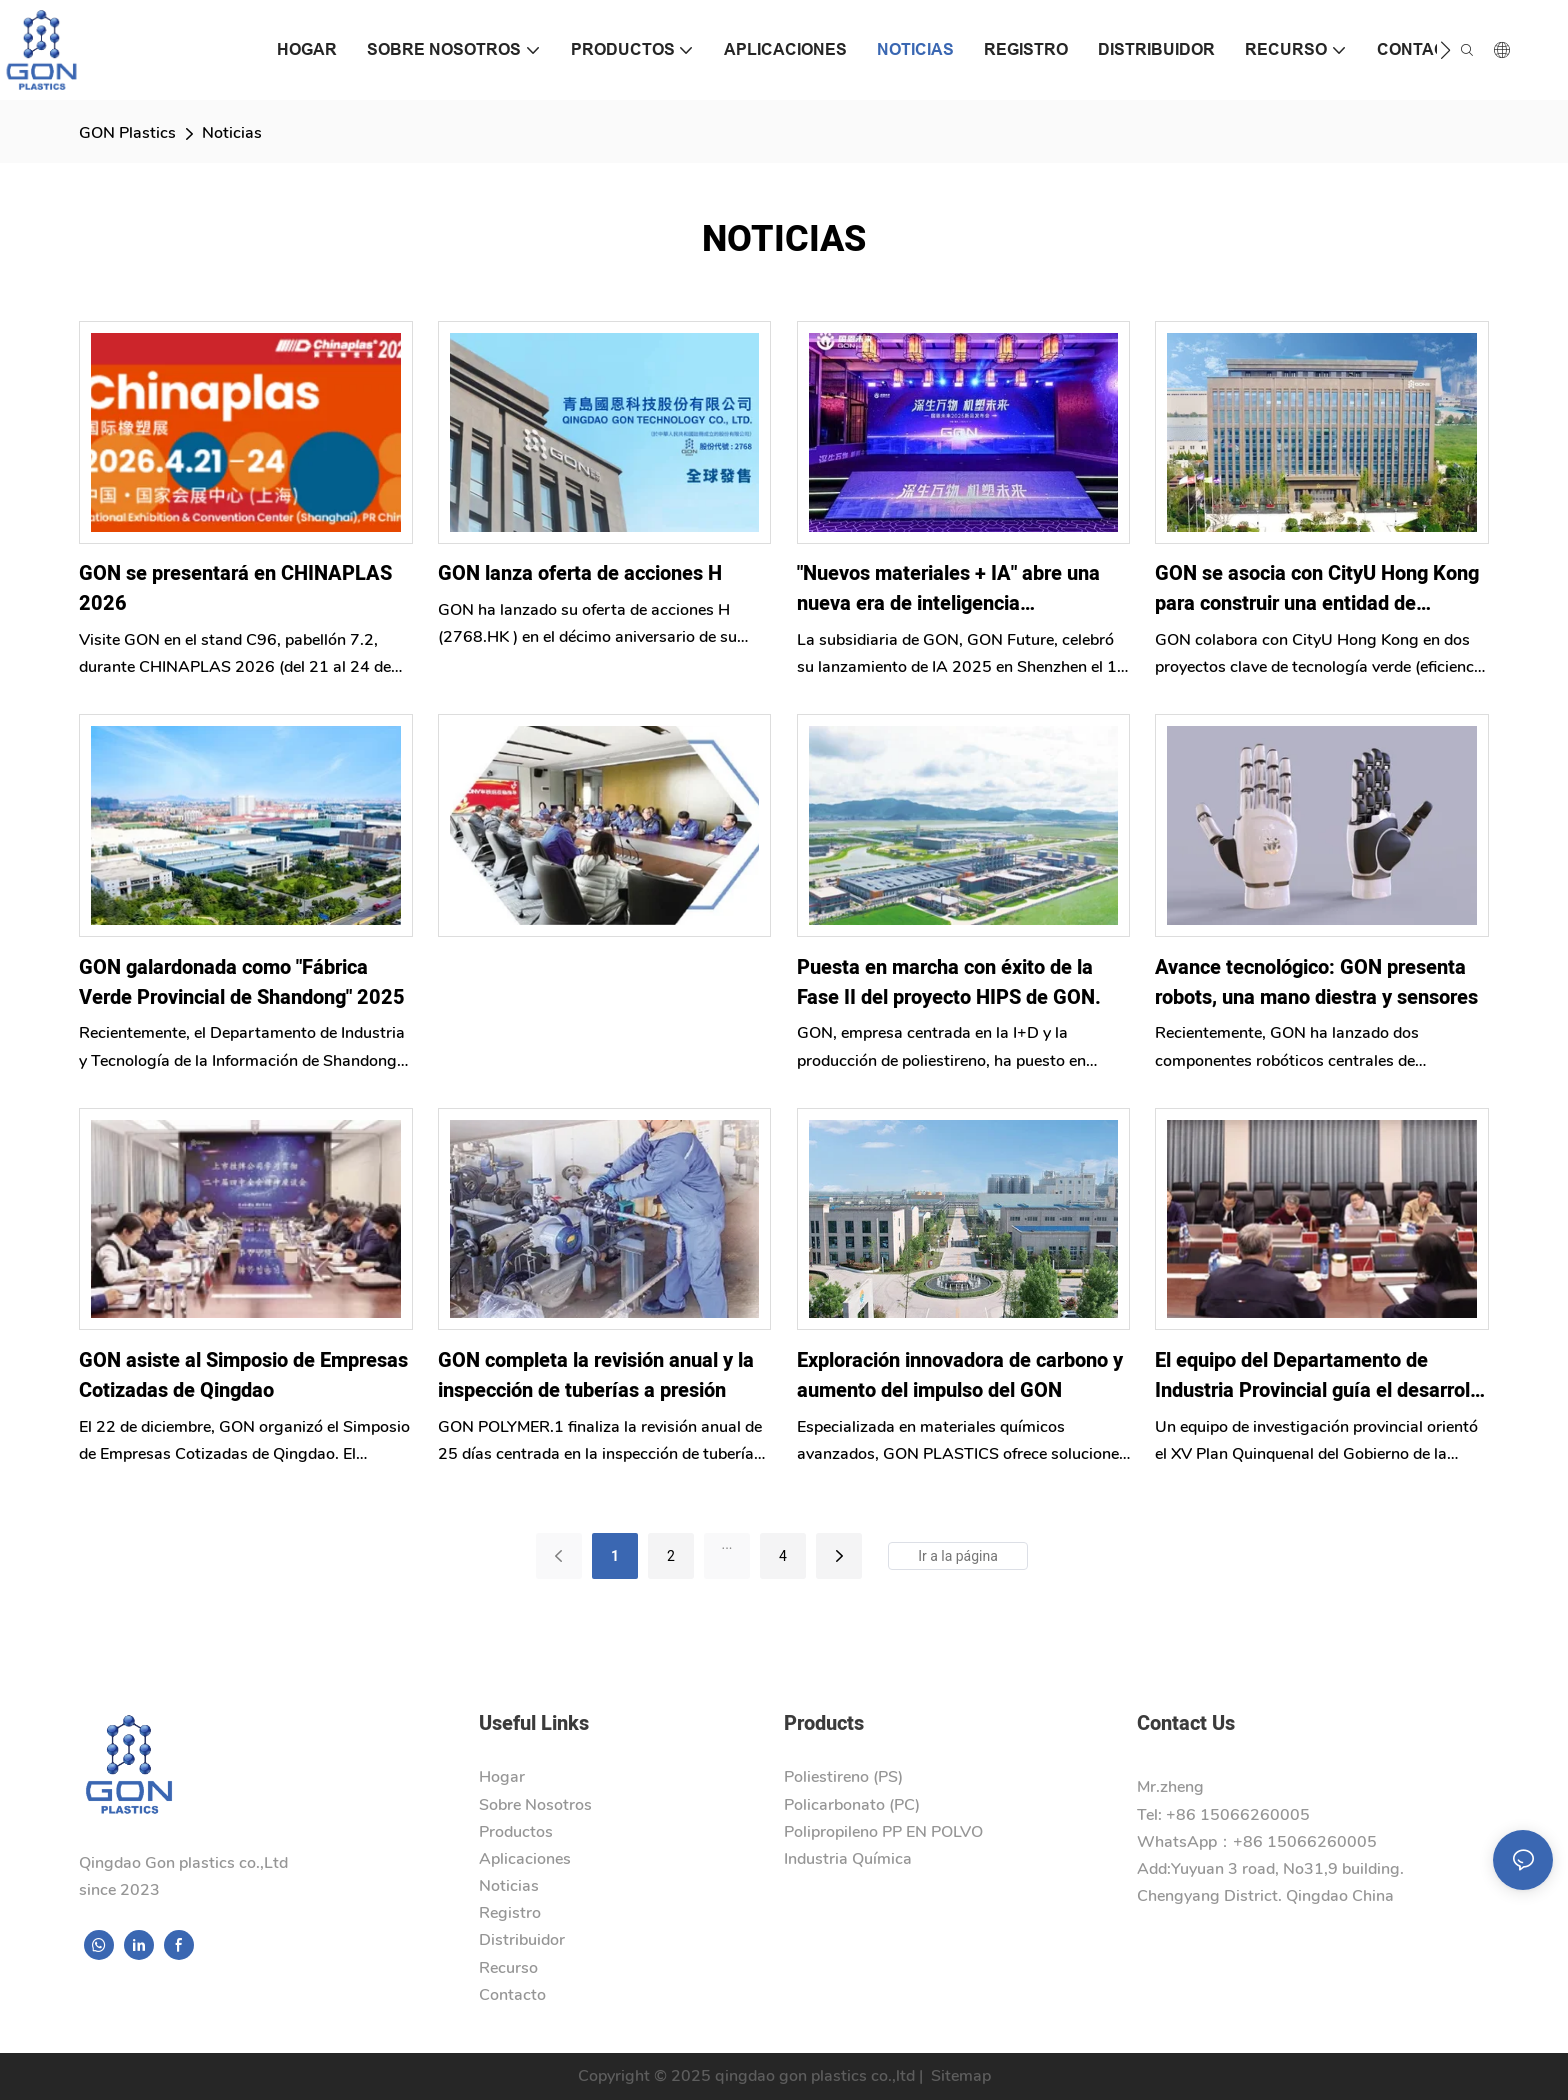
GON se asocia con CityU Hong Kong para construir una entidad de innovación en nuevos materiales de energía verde (1317, 589)
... (726, 1544)
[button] (1445, 50)
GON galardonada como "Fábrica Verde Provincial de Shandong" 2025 (242, 982)
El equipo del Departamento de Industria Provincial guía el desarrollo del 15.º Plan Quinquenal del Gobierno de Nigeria (1320, 1376)
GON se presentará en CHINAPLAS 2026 (235, 588)
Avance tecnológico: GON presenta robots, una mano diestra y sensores (1316, 982)
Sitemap (959, 2076)
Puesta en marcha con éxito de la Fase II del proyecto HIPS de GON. (949, 982)
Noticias (232, 133)
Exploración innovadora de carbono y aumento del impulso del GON (960, 1375)
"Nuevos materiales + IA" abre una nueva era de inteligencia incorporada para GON (948, 589)
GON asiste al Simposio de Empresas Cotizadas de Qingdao (243, 1375)
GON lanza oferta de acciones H (580, 573)
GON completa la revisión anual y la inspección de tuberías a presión (596, 1375)
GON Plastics (127, 133)
